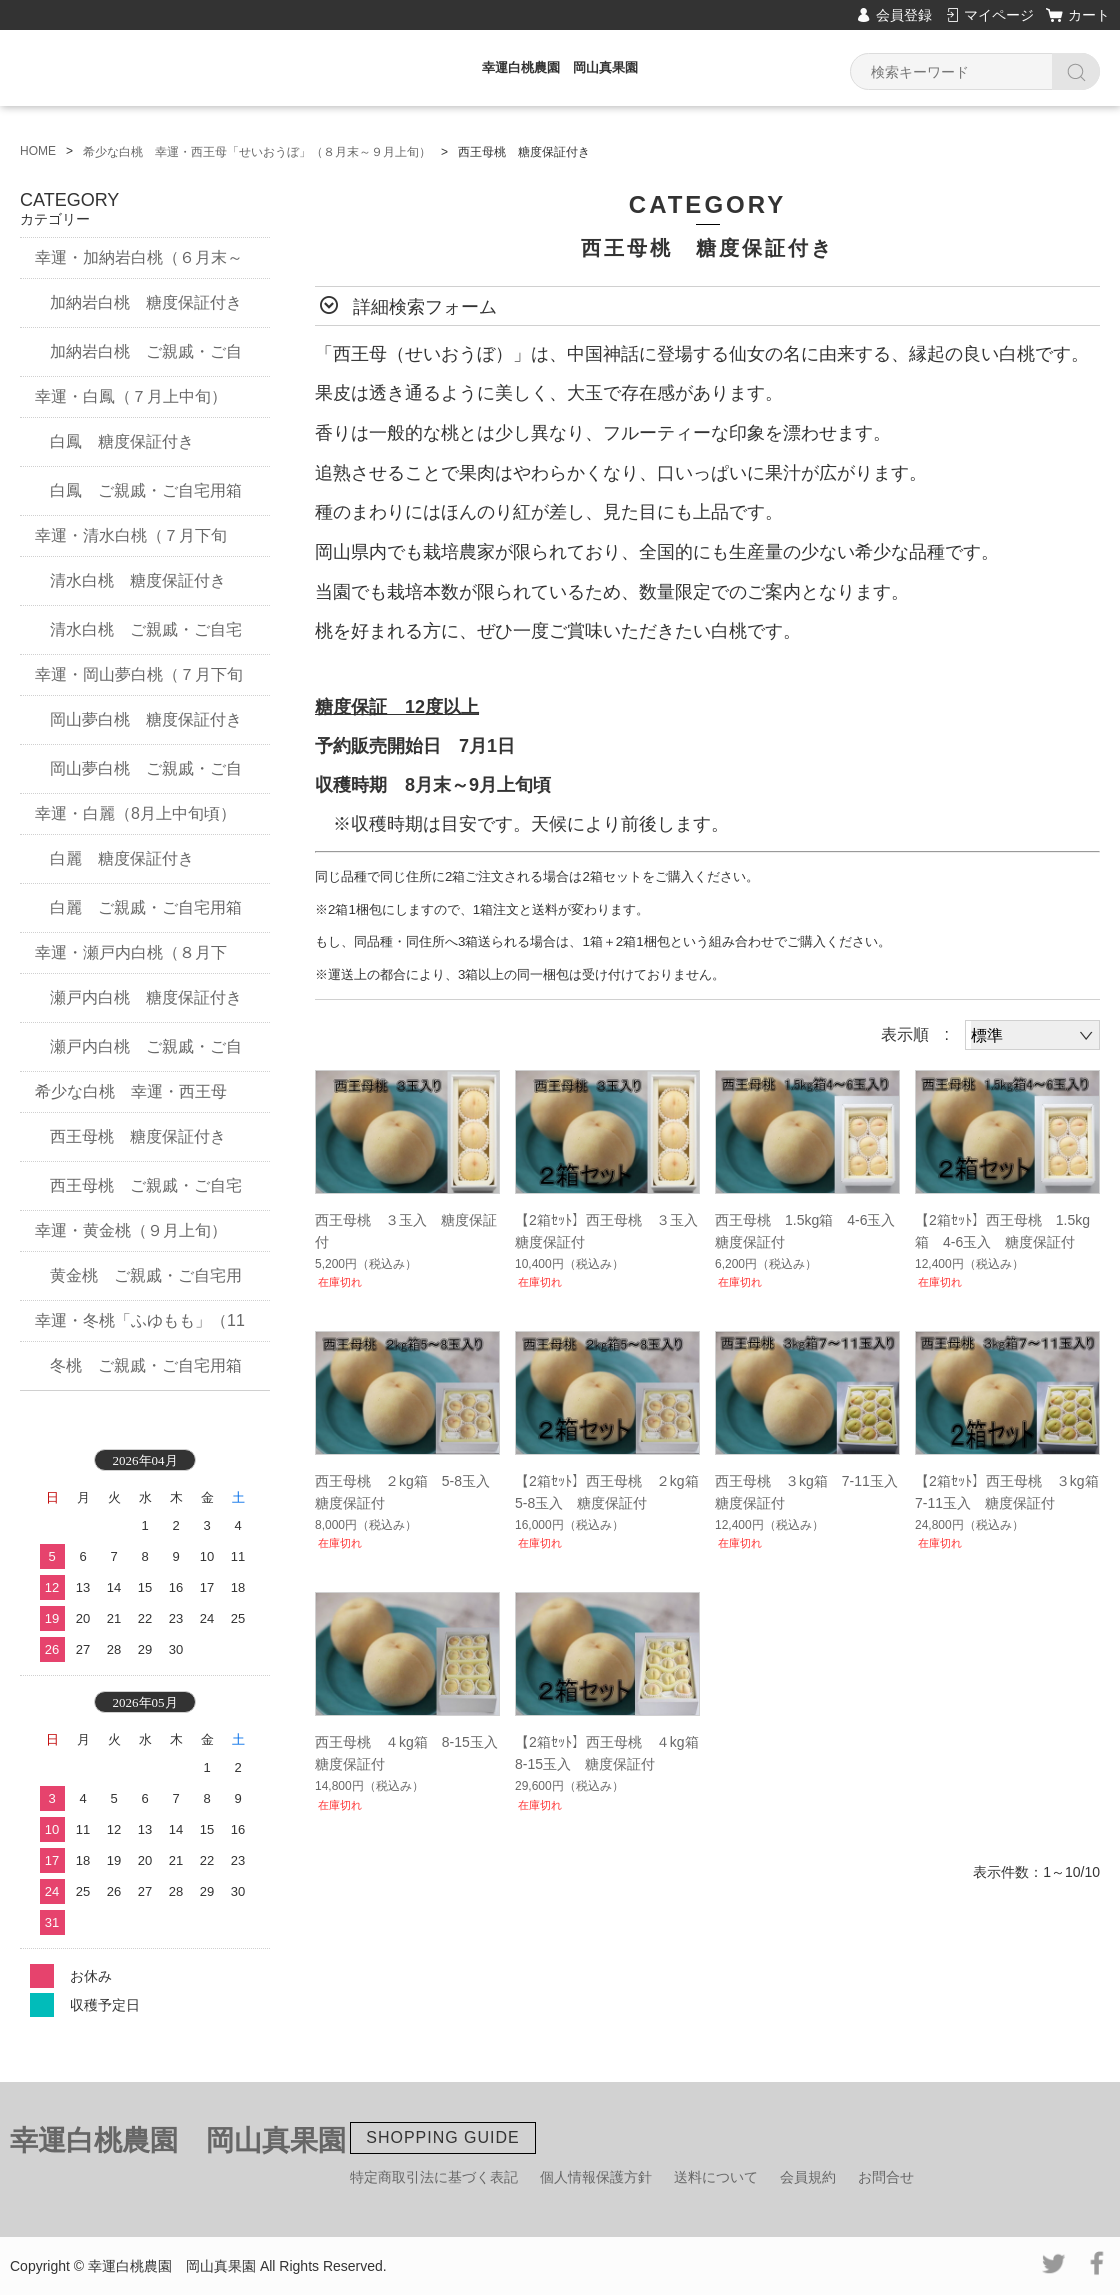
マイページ (999, 15)
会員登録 (904, 15)
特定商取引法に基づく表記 (434, 2177)
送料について (716, 2177)
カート (1089, 15)
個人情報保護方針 (596, 2177)
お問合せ (886, 2177)
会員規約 (808, 2177)
